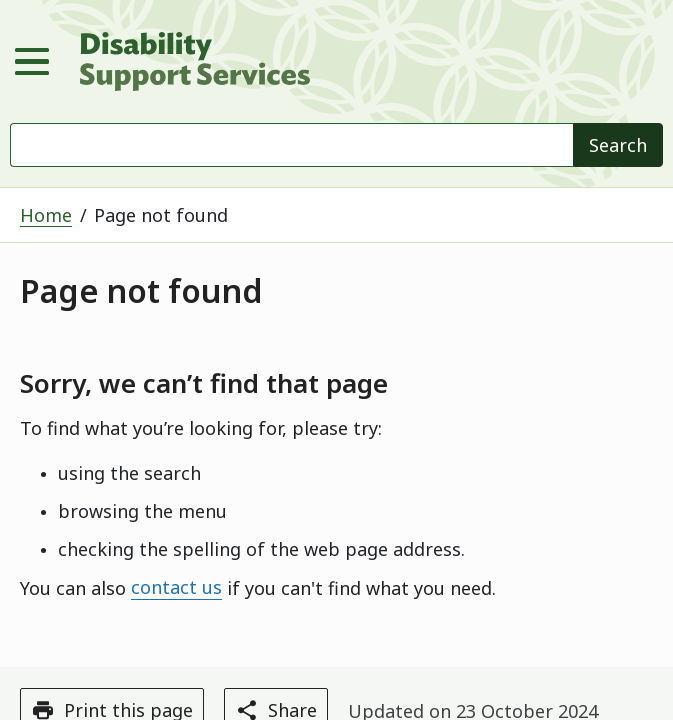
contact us (176, 588)
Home (46, 215)
